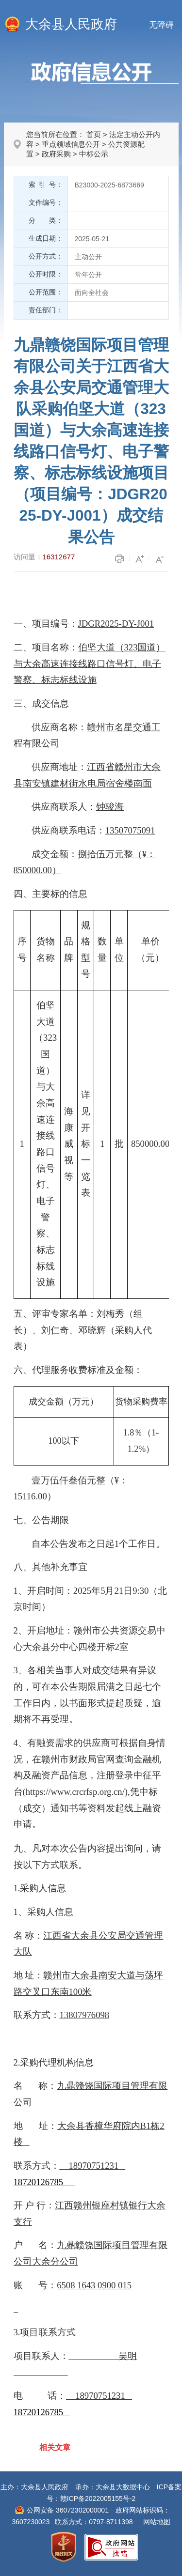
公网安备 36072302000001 (68, 2510)
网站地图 (156, 2522)
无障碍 (161, 25)
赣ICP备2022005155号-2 (98, 2498)
